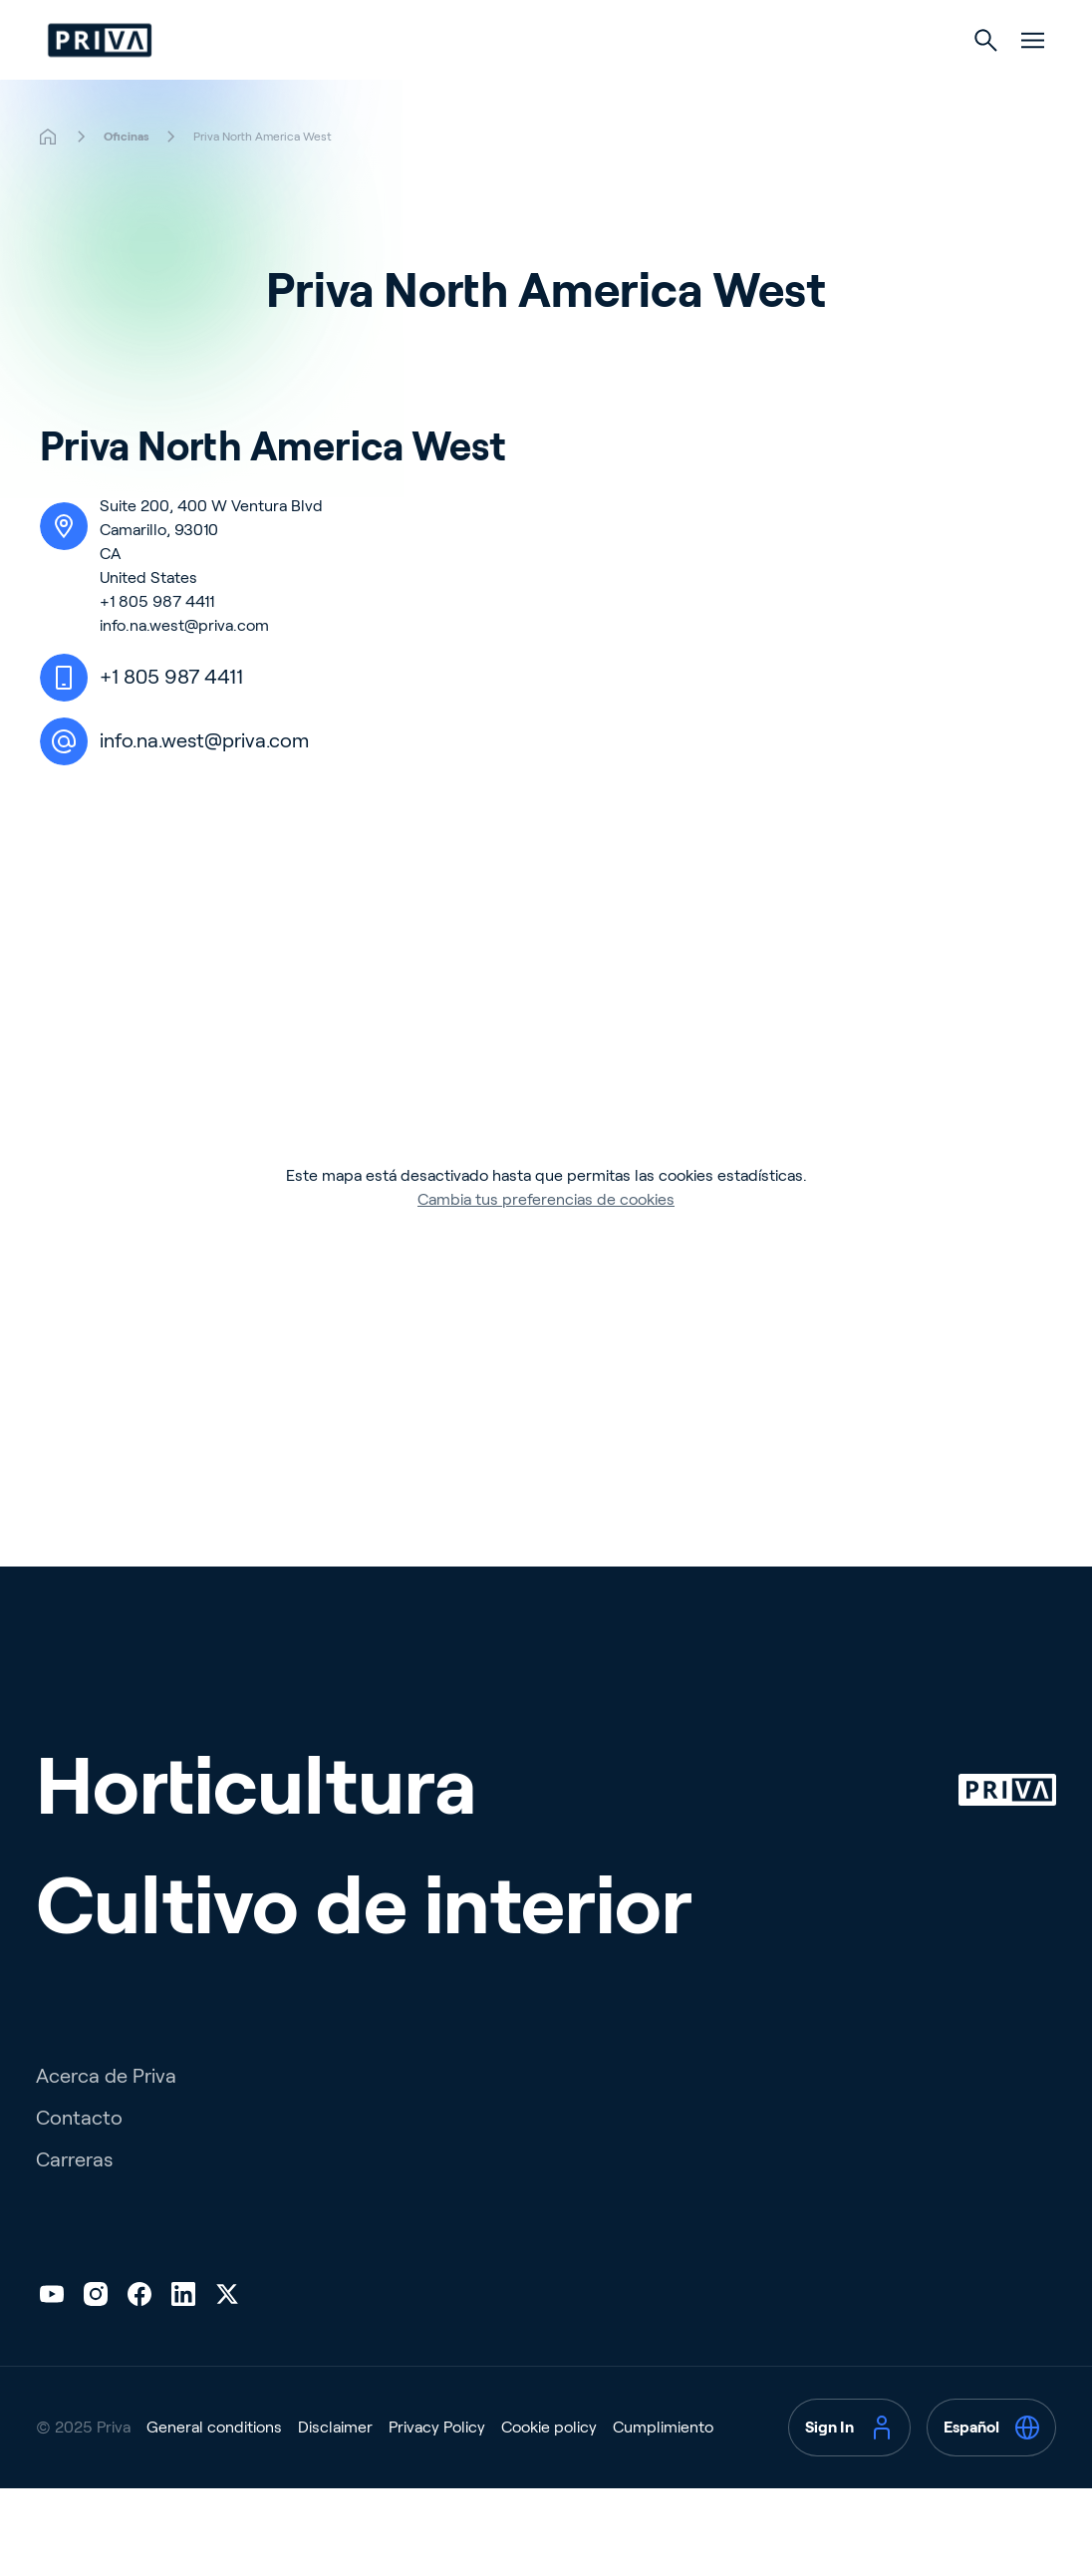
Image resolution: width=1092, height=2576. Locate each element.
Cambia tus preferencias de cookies (546, 1239)
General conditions (214, 2466)
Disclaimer (335, 2466)
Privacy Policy (437, 2466)
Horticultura (452, 81)
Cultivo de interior (640, 81)
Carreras (74, 2199)
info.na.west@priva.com (184, 665)
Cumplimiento (663, 2466)
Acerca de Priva (106, 2116)
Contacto (79, 2157)
